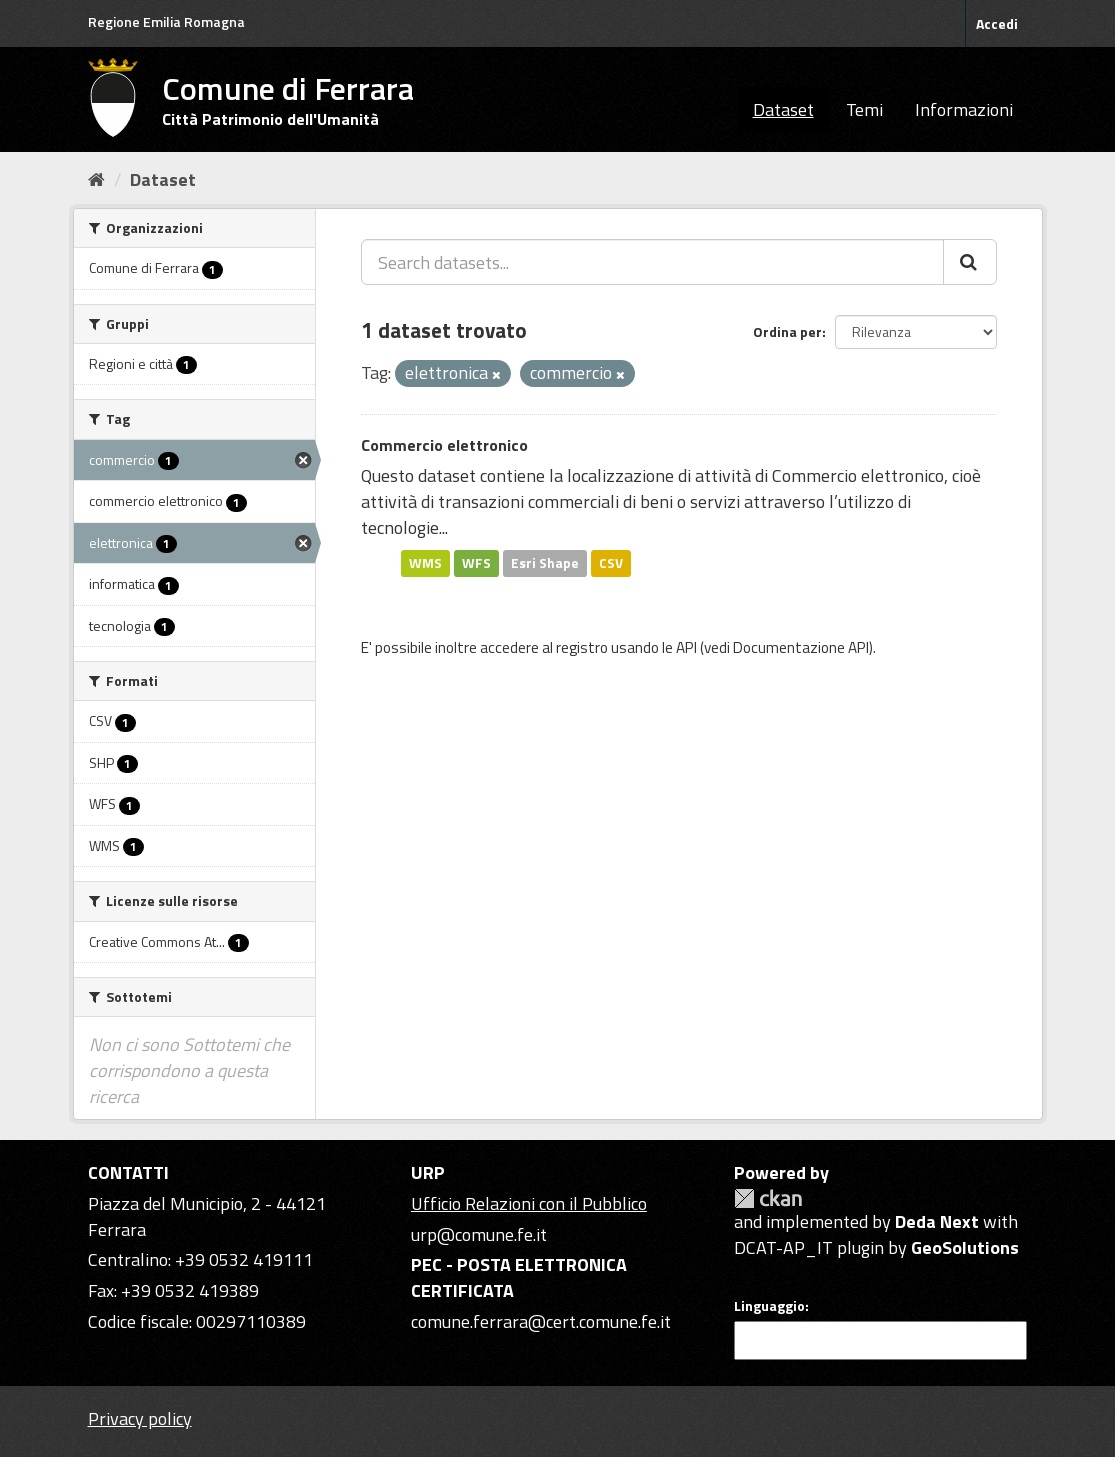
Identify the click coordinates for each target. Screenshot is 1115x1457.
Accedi (997, 23)
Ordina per (787, 331)
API (686, 647)
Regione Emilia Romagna (166, 21)
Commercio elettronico (444, 445)
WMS (425, 563)
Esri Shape (545, 563)
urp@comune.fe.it (479, 1234)
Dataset (783, 109)
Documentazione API (801, 647)
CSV (611, 563)
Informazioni (964, 109)
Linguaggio (769, 1306)
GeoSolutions (965, 1247)
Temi (864, 109)
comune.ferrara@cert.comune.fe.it (541, 1321)
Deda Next (937, 1221)
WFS (476, 563)
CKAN (768, 1198)
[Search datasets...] (652, 262)
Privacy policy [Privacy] (140, 1418)
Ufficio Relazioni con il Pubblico (529, 1203)
